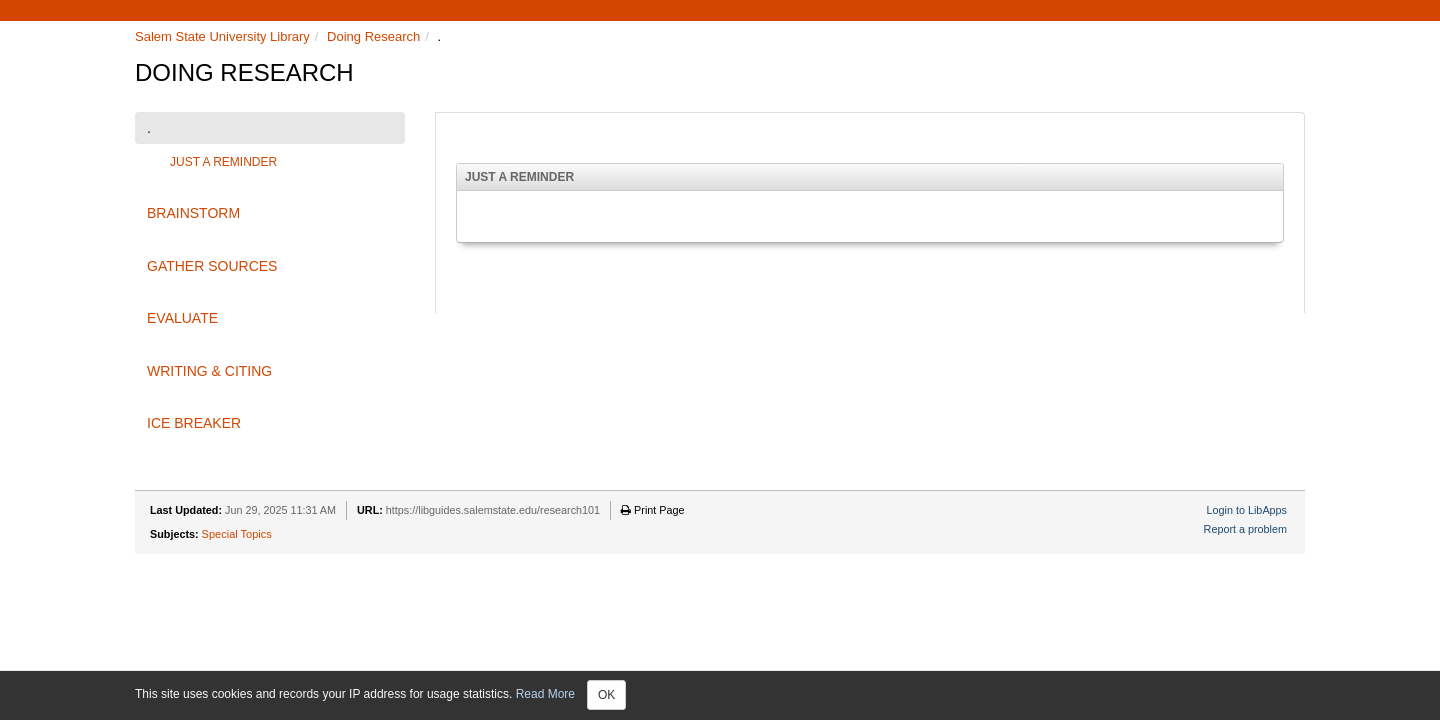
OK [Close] (606, 695)
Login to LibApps (1247, 510)
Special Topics (237, 534)
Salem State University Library (222, 36)
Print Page (652, 510)
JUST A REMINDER (223, 162)
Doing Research (373, 36)
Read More (545, 694)
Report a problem (1245, 529)
